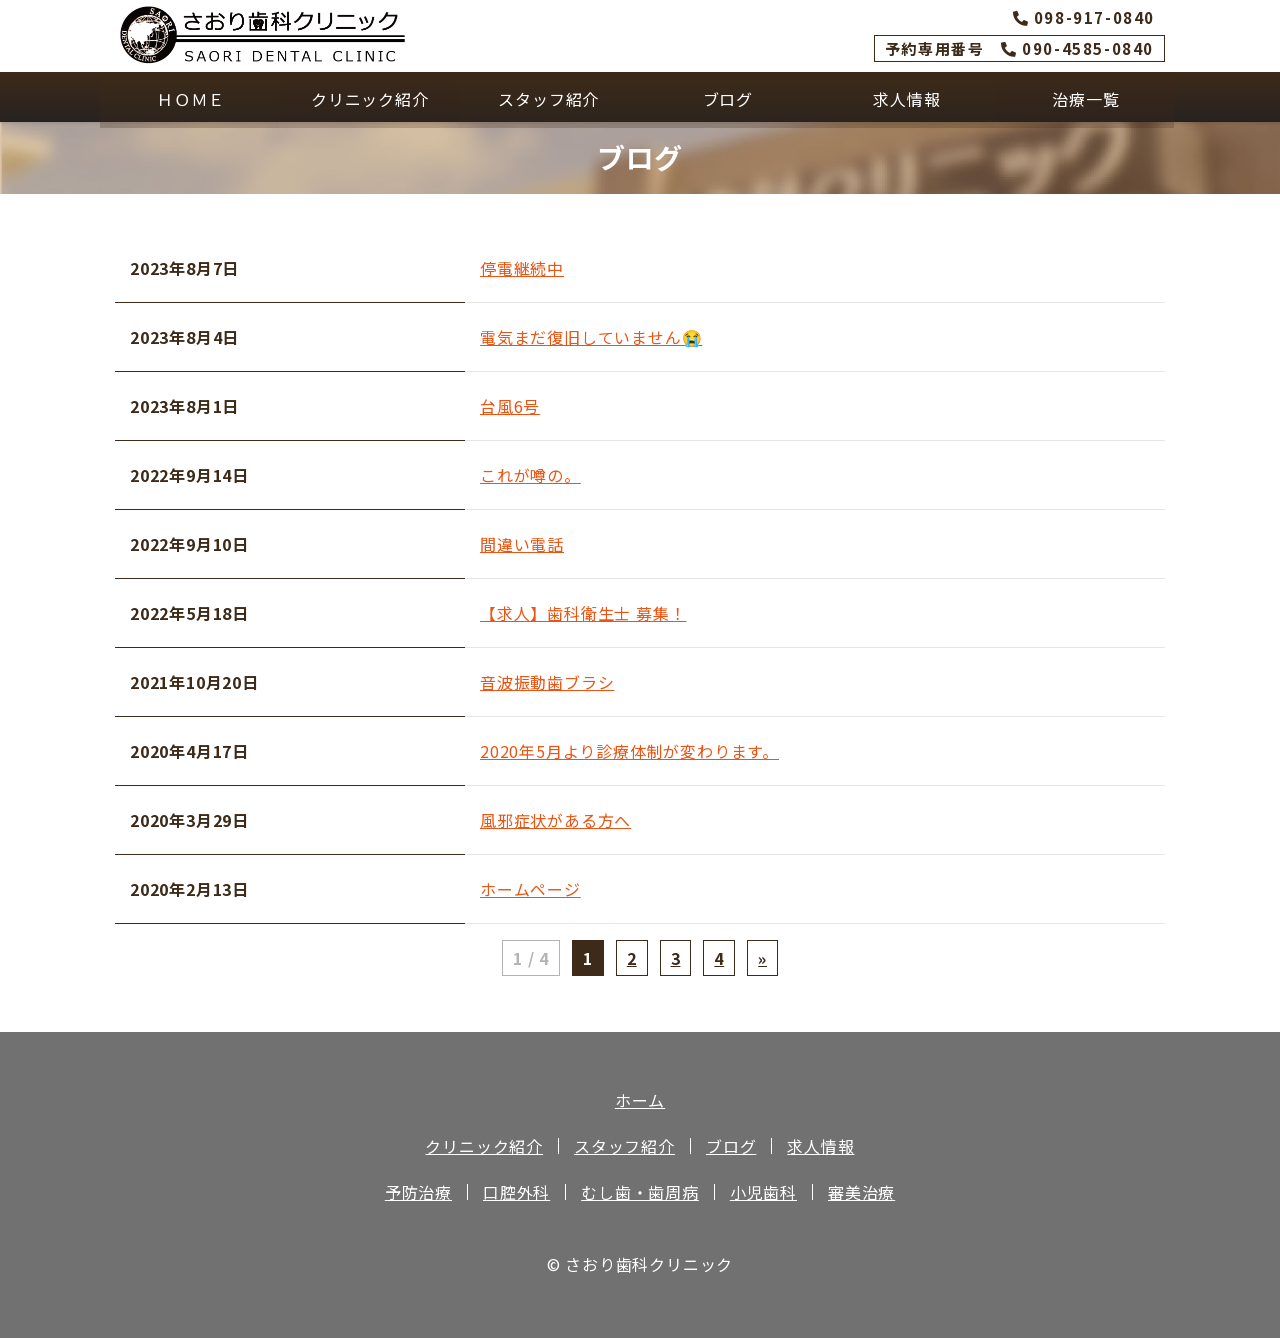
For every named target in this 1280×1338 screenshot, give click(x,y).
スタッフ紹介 (547, 97)
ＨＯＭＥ (189, 97)
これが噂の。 (530, 475)
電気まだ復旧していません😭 (591, 337)
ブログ (726, 97)
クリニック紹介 (369, 97)
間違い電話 (522, 544)
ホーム (640, 1100)
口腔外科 (516, 1192)
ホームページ (530, 889)
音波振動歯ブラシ (547, 682)
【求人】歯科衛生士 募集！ (583, 613)
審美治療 (861, 1192)
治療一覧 (1084, 97)
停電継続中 (522, 268)
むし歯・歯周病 (640, 1192)
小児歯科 (763, 1192)
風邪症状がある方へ (555, 820)
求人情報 (905, 97)
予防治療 (418, 1192)
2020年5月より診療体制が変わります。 (629, 751)
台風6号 (510, 406)
